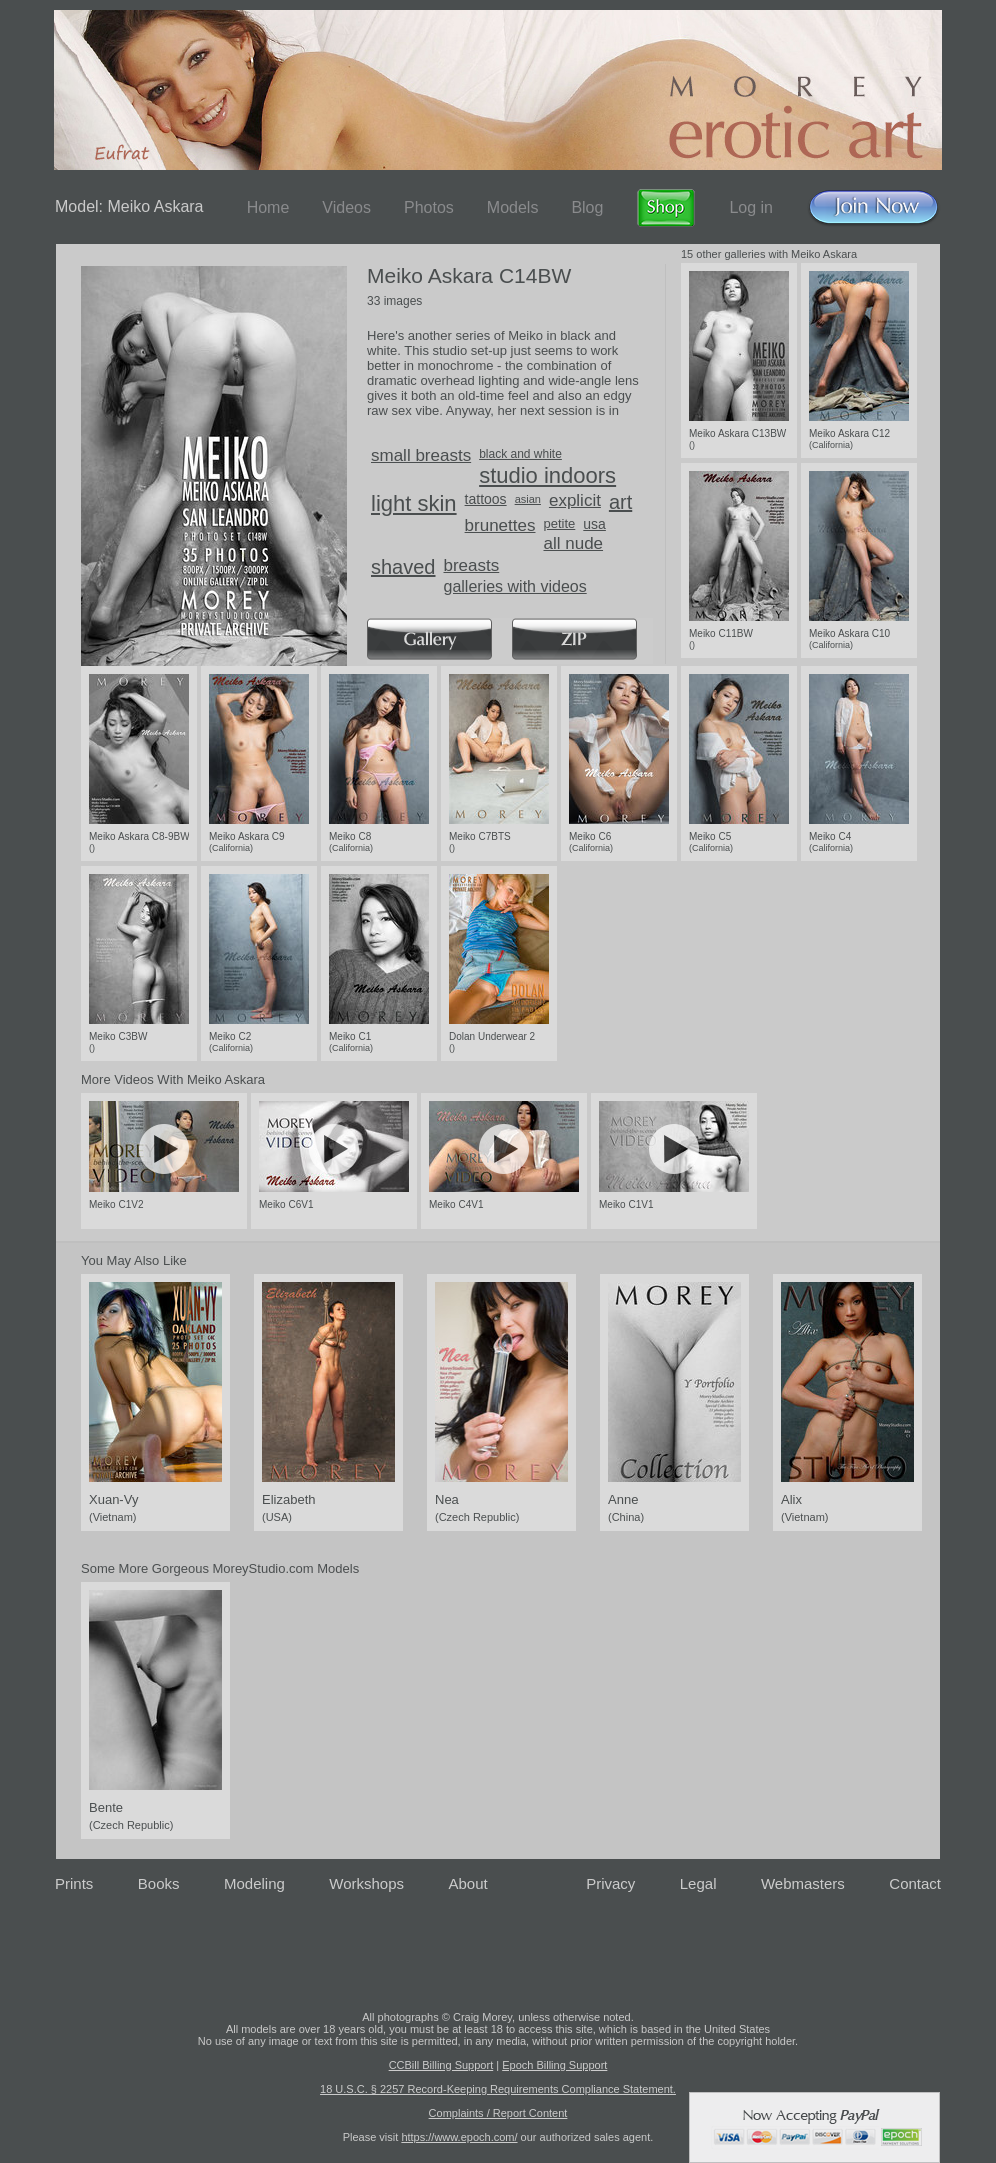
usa (594, 524)
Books (159, 1883)
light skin (414, 503)
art (620, 502)
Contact (915, 1883)
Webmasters (803, 1883)
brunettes (500, 525)
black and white (520, 454)
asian (528, 499)
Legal (698, 1883)
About (468, 1883)
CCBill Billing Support (441, 2065)
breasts (472, 565)
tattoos (486, 499)
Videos (346, 207)
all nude (573, 543)
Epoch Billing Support (554, 2065)
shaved (403, 567)
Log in (751, 207)
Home (268, 207)
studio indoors (547, 475)
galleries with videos (515, 586)
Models (513, 207)
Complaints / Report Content (498, 2113)
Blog (587, 207)
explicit (575, 500)
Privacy (610, 1883)
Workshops (366, 1883)
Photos (429, 207)
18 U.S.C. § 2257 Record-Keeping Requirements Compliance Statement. (498, 2089)
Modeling (254, 1883)
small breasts (421, 455)
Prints (74, 1883)
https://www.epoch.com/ (459, 2137)
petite (559, 523)
